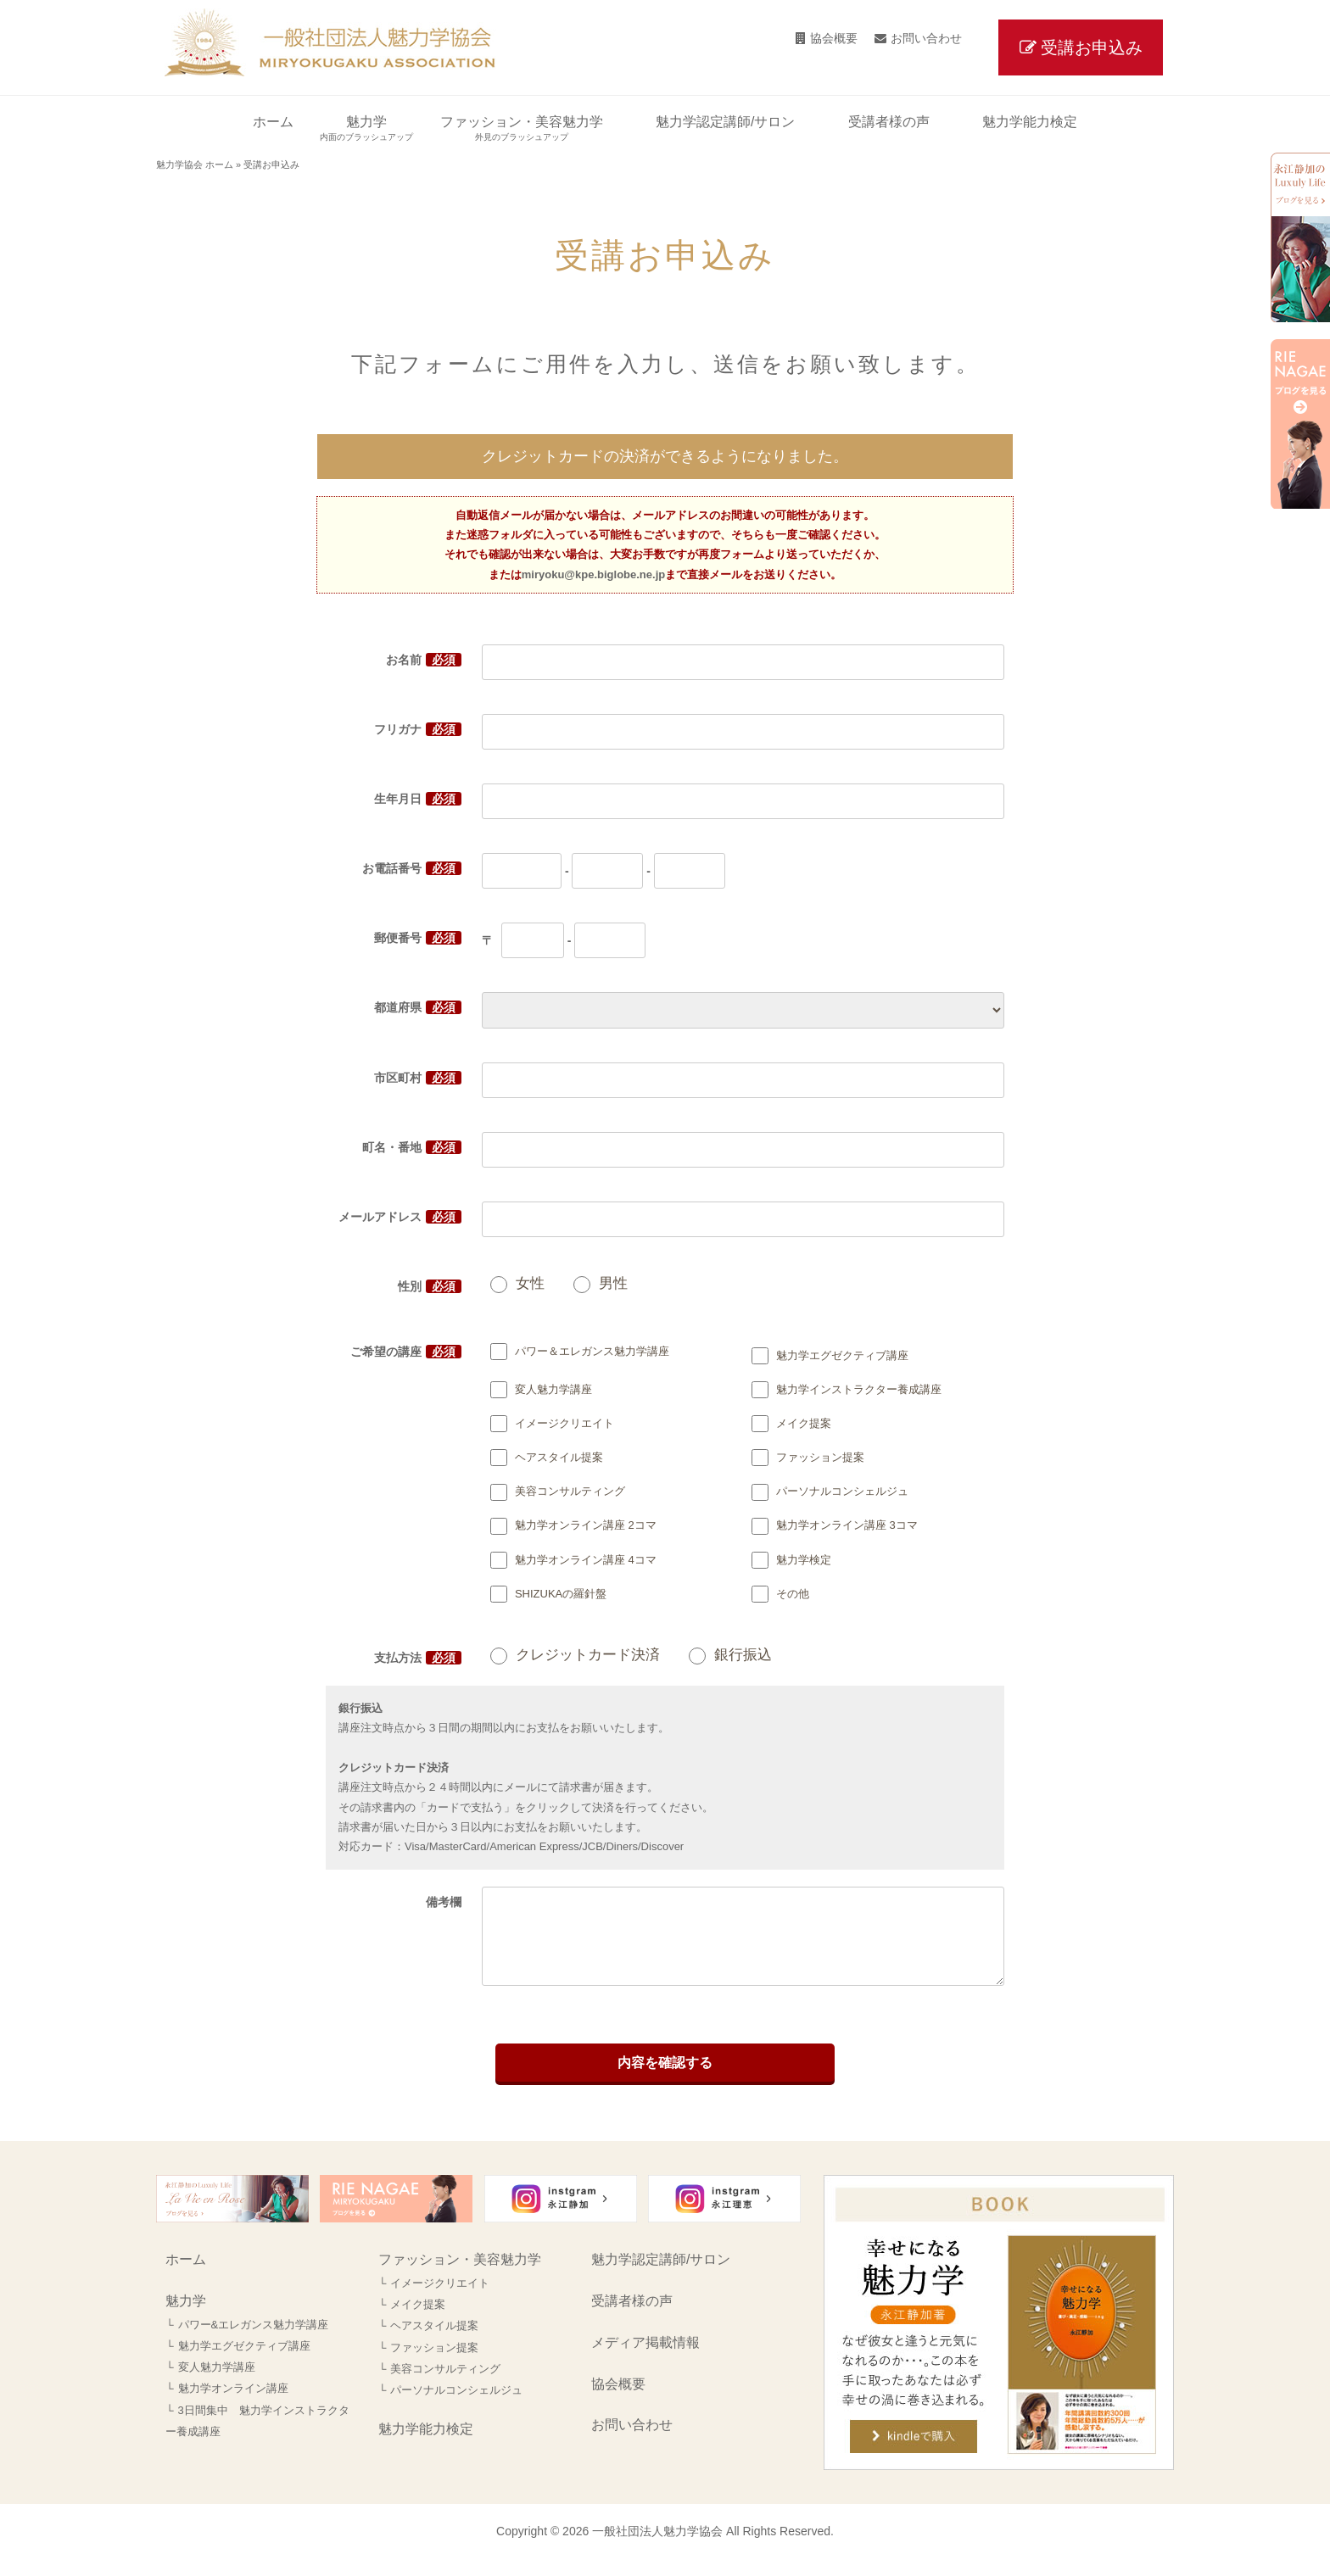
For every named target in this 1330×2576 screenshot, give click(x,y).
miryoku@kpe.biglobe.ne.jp (593, 574)
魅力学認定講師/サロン (660, 2276)
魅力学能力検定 (425, 2446)
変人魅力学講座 (216, 2384)
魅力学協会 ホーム (194, 164)
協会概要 (834, 38)
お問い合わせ (926, 38)
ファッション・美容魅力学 (459, 2276)
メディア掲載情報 (645, 2359)
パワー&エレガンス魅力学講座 (253, 2341)
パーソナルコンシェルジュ (456, 2406)
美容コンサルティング (445, 2385)
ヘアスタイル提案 (434, 2342)
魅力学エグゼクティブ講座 (244, 2362)
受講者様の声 (632, 2318)
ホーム (185, 2276)
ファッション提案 (434, 2364)
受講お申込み (1092, 47)
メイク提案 (417, 2321)
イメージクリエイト (439, 2300)
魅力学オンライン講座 (233, 2405)
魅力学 (185, 2318)
